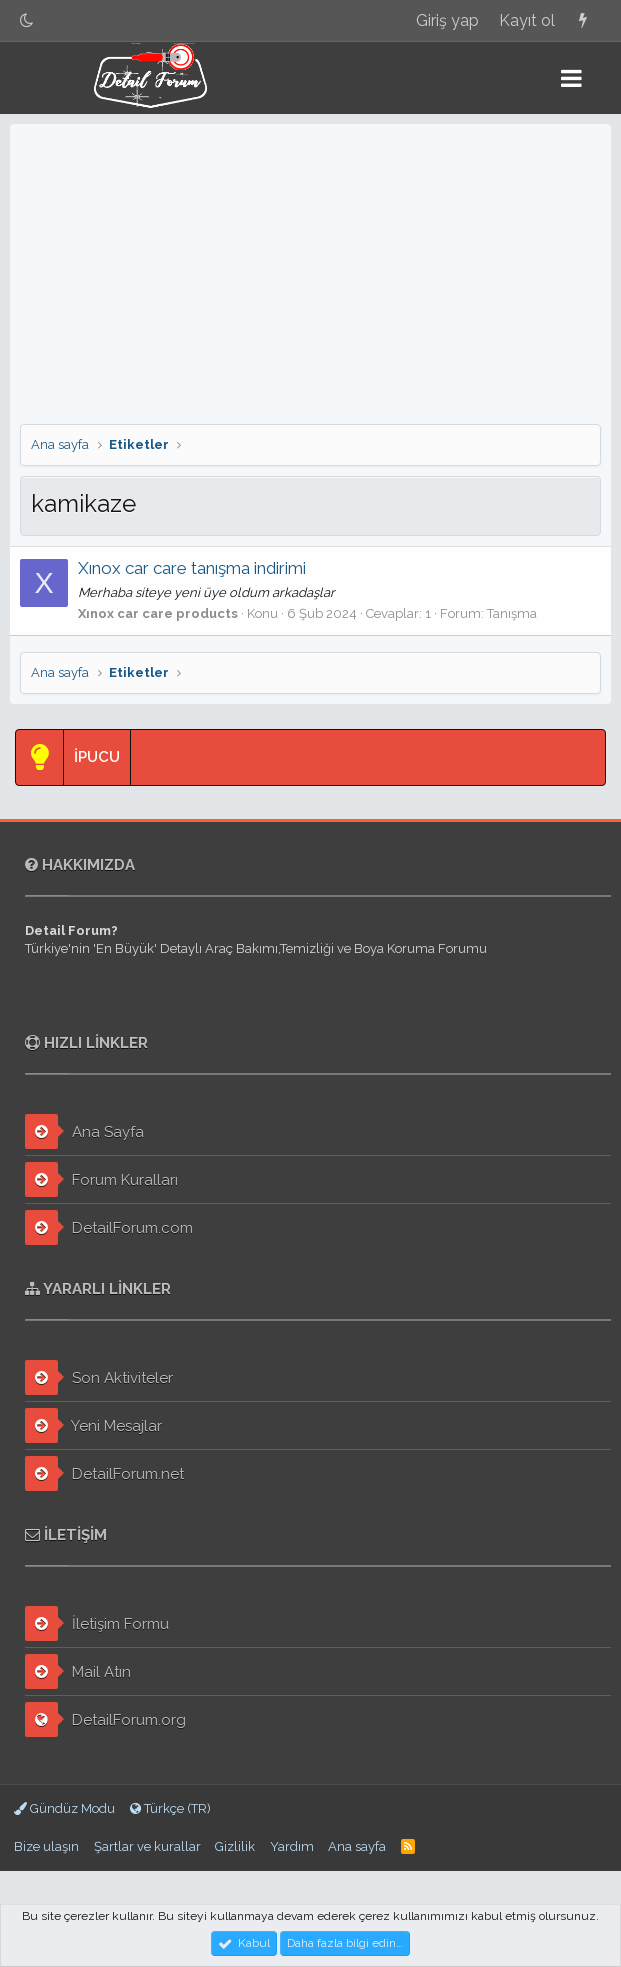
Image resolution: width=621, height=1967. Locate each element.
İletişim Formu (97, 1623)
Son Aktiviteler (99, 1377)
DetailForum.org (105, 1719)
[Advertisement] (310, 274)
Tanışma (512, 613)
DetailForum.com (109, 1227)
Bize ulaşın (46, 1846)
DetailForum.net (104, 1473)
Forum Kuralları (101, 1179)
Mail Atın (78, 1671)
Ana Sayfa (84, 1131)
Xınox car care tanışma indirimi (192, 568)
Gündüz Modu (64, 1808)
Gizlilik (235, 1846)
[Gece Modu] (27, 20)
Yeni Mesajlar (93, 1425)
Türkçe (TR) (170, 1808)
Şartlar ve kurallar (147, 1846)
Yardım (292, 1846)
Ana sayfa (357, 1846)
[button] (571, 78)
